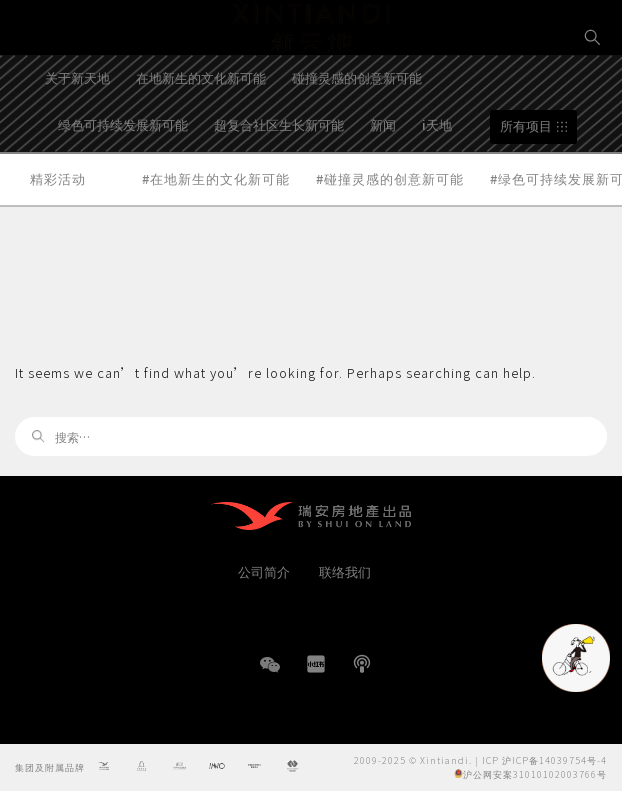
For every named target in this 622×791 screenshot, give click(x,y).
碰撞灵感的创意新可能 (357, 127)
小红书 (316, 664)
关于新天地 (77, 127)
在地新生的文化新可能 (201, 127)
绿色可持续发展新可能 (123, 173)
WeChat (270, 674)
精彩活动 (58, 227)
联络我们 (345, 571)
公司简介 (264, 571)
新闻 (383, 173)
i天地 (437, 173)
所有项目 (526, 175)
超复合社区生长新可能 (279, 173)
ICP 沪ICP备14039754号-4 (544, 759)
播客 (362, 664)
